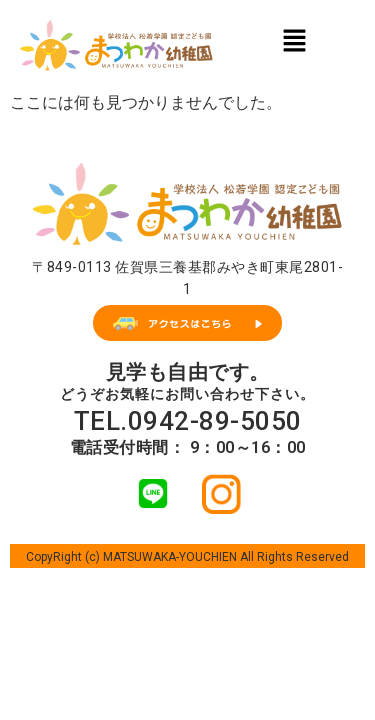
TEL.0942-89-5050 (188, 421)
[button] (294, 40)
